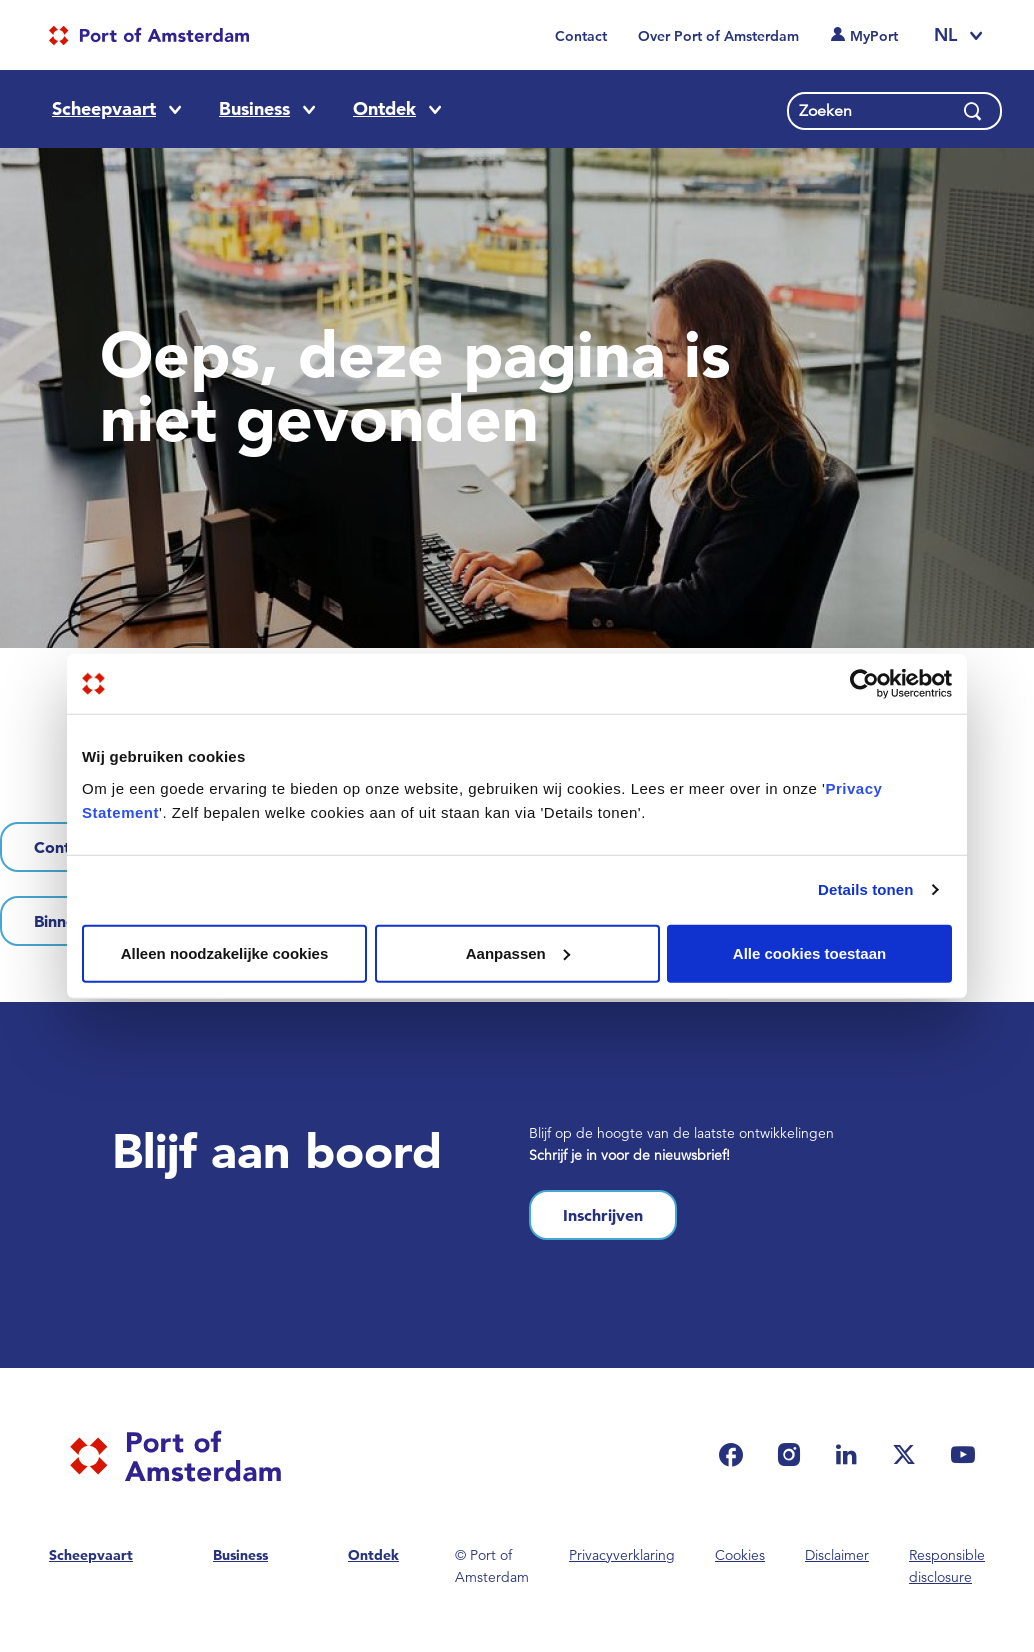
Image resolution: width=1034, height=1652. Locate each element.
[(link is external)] (736, 1454)
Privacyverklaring (622, 1555)
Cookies (740, 1555)
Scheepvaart (104, 108)
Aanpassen (518, 952)
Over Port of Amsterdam (718, 36)
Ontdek (384, 108)
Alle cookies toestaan (809, 952)
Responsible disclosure (947, 1566)
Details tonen (865, 889)
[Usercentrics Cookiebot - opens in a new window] (864, 684)
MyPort (874, 36)
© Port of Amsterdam (492, 1566)
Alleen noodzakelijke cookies (225, 952)
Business (254, 108)
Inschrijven (603, 1215)
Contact (581, 36)
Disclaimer (837, 1555)
